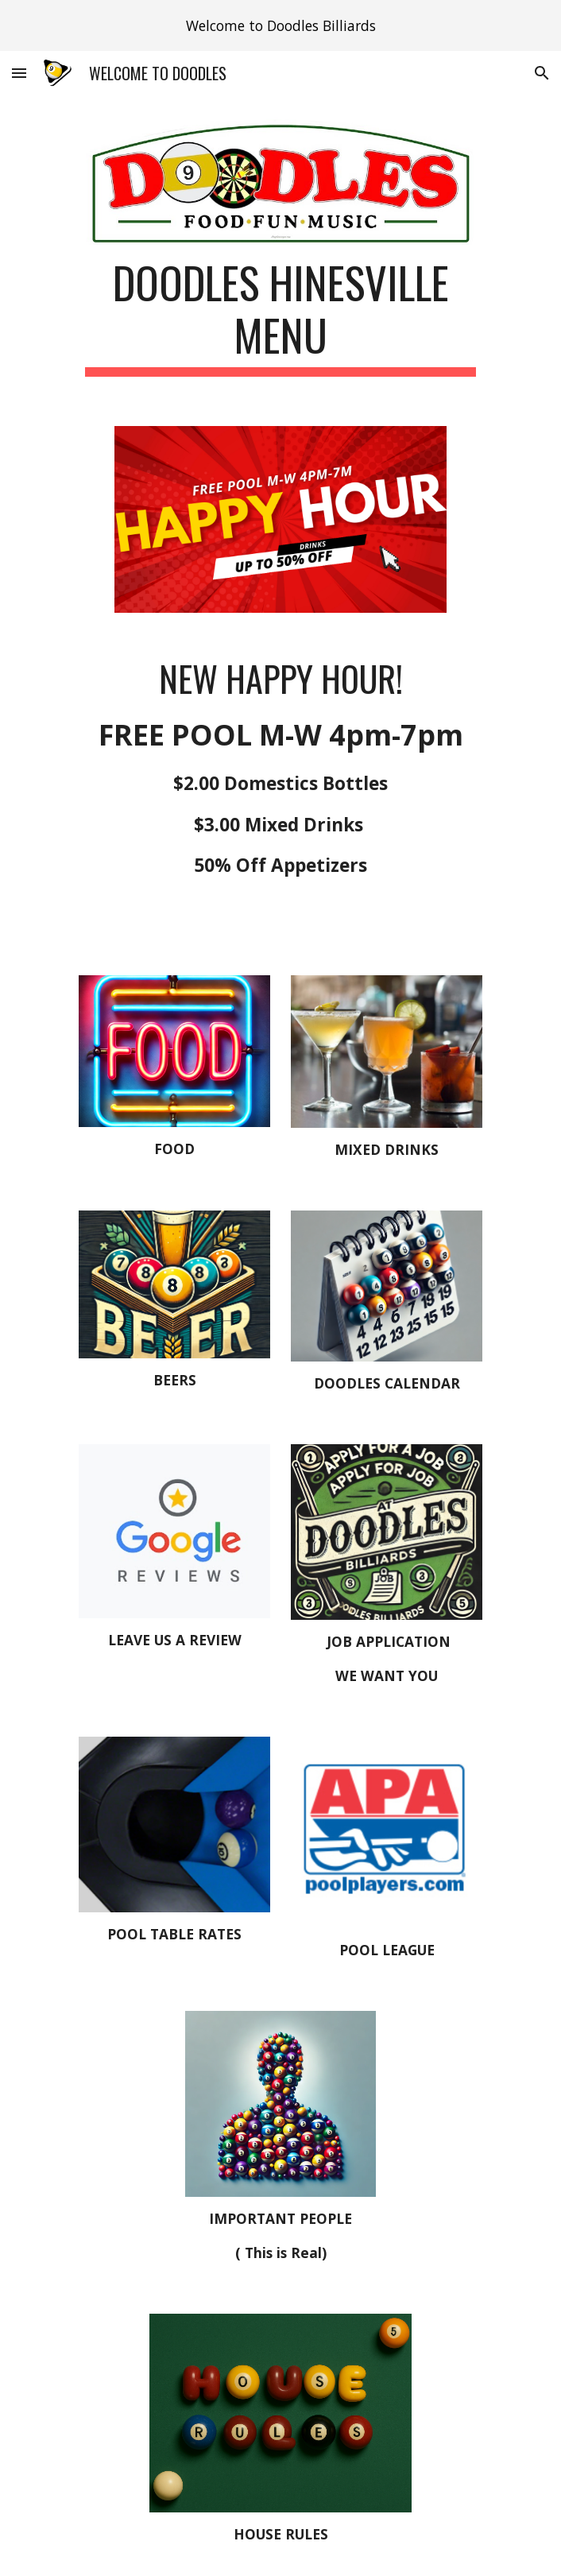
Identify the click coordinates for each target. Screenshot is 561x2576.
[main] (280, 316)
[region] (280, 25)
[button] (19, 73)
